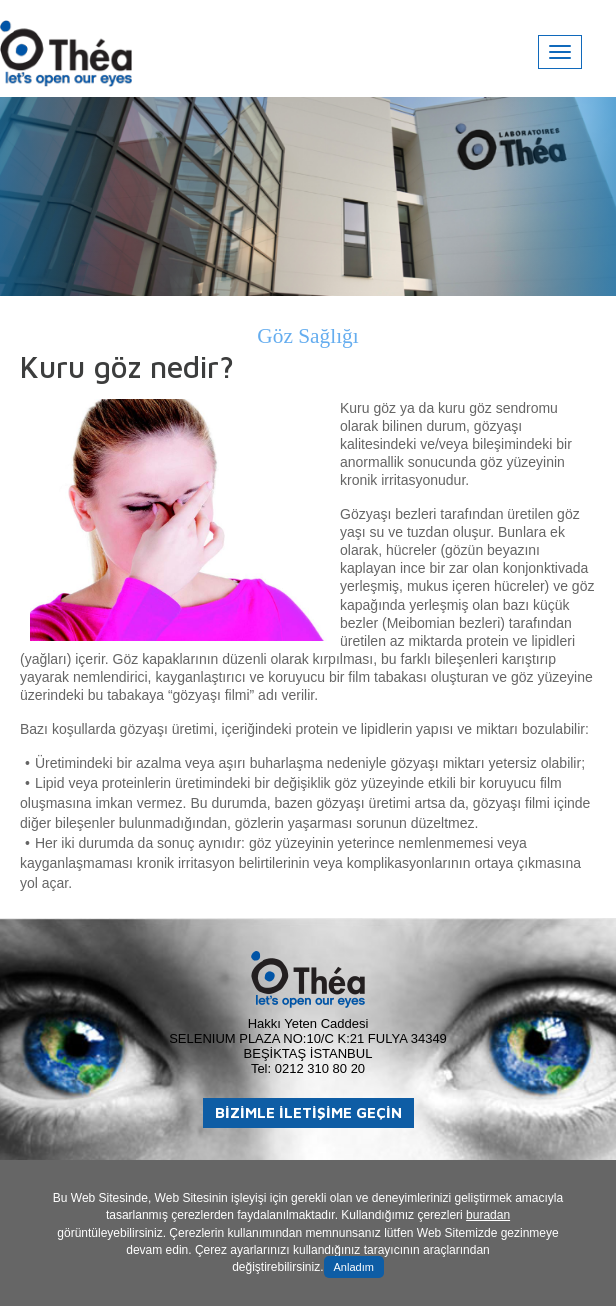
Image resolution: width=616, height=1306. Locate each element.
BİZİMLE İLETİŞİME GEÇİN (308, 1112)
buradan (488, 1215)
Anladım (354, 1267)
